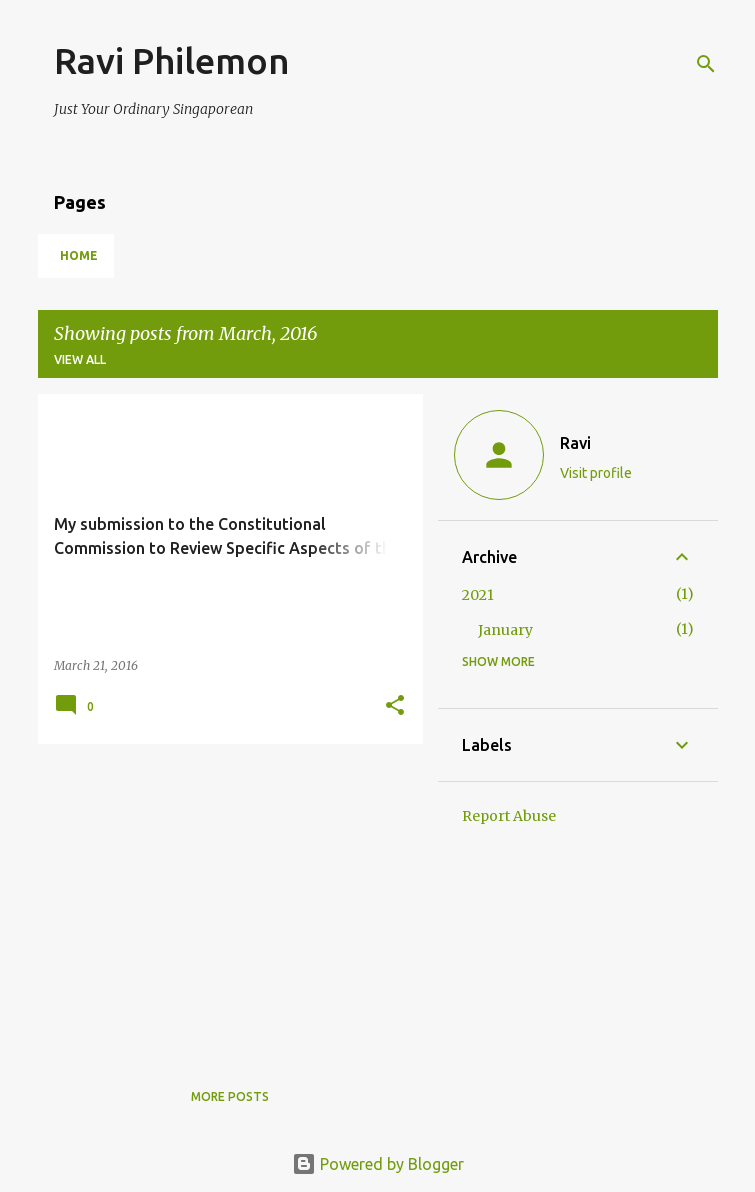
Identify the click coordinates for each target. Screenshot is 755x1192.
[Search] (706, 64)
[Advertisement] (223, 899)
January (505, 630)
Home (79, 255)
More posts (230, 1096)
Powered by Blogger (378, 1164)
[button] (395, 706)
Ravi (575, 443)
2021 (478, 595)
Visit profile (596, 473)
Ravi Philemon (172, 60)
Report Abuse (509, 816)
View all (80, 359)
